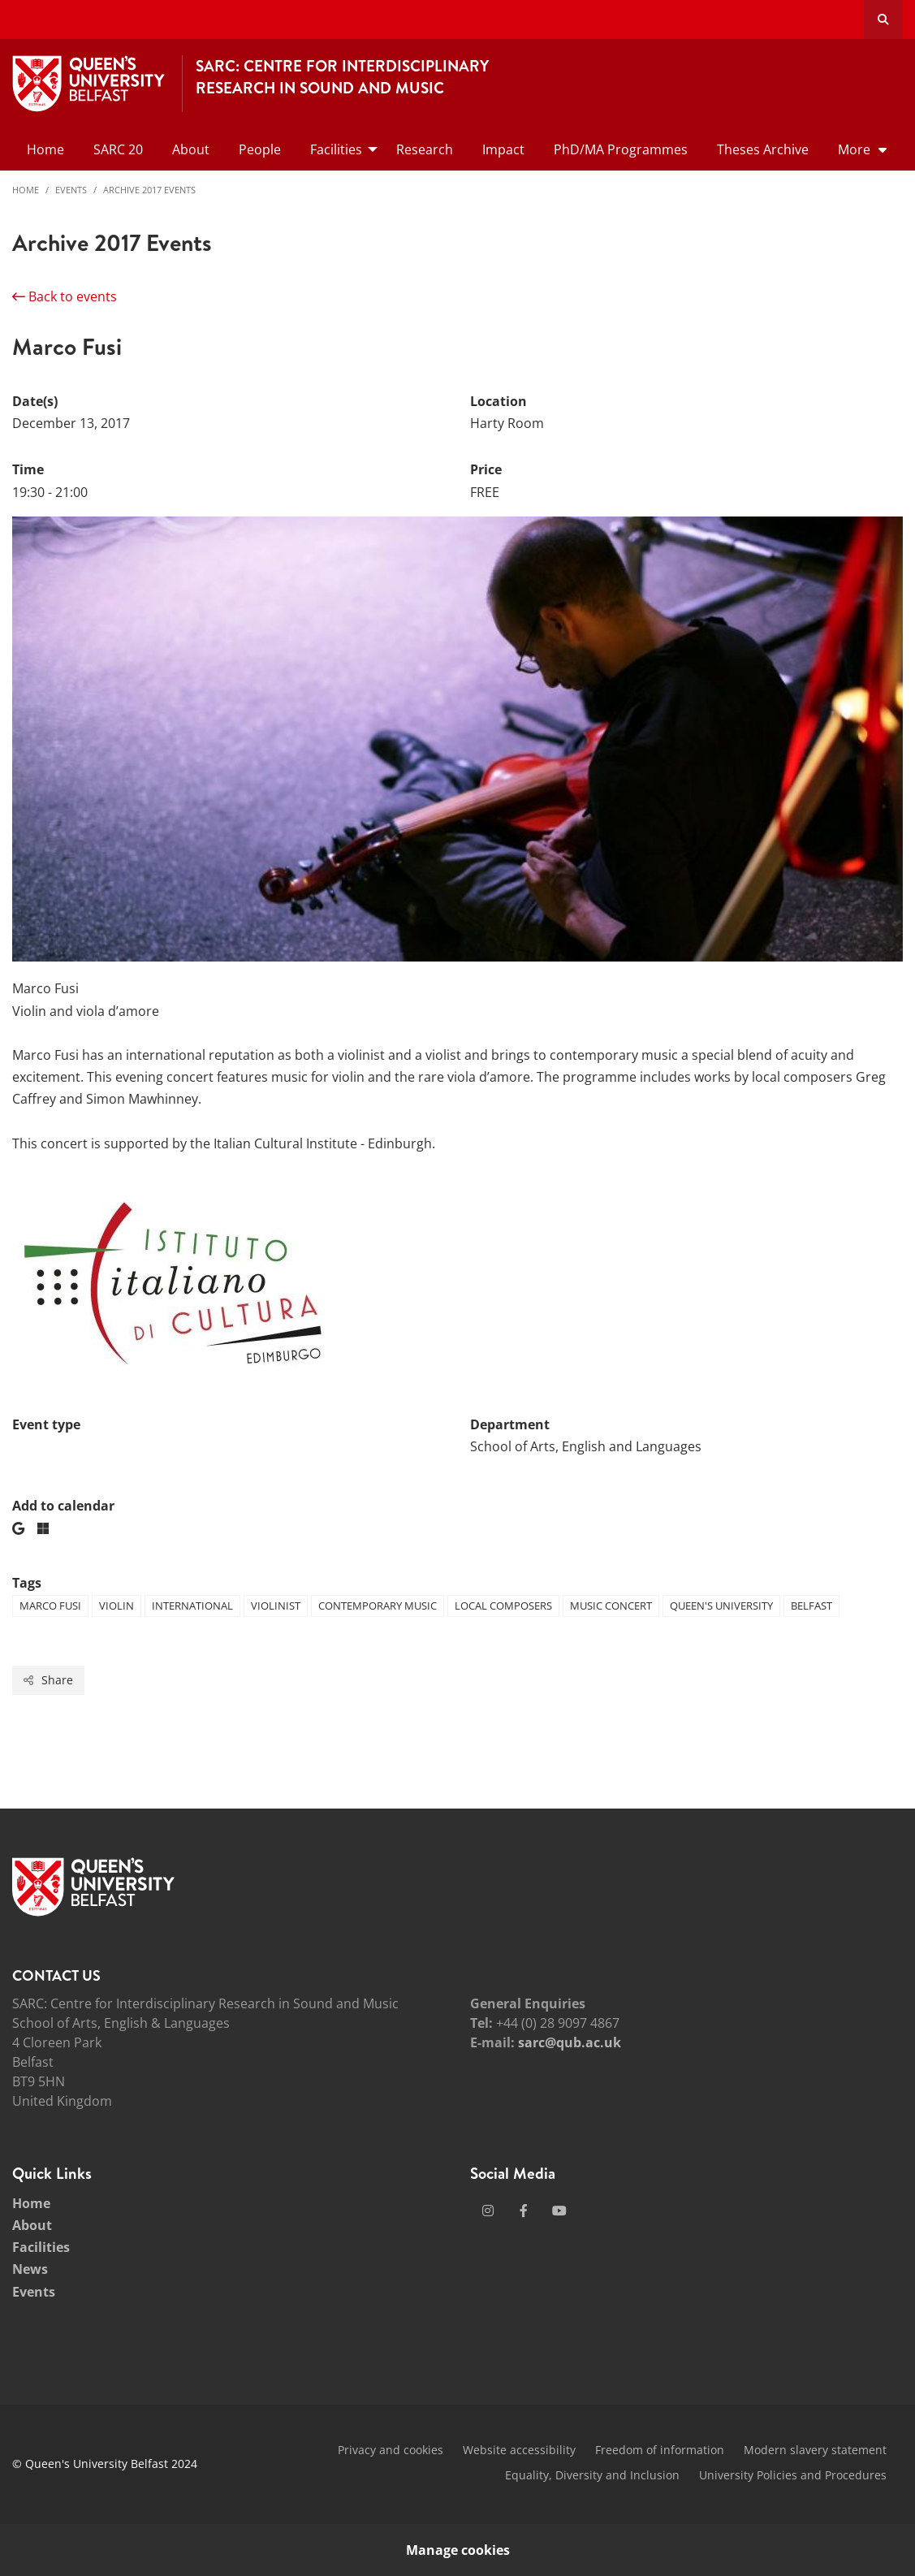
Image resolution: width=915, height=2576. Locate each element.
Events (71, 190)
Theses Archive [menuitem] (763, 149)
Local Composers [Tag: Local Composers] (503, 1605)
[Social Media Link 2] (524, 2210)
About (32, 2225)
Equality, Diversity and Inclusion (592, 2475)
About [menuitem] (190, 149)
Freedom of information (659, 2449)
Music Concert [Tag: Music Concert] (611, 1605)
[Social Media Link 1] (488, 2210)
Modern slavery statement (815, 2449)
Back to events (64, 296)
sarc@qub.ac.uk (569, 2042)
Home (25, 190)
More (854, 149)
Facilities (41, 2247)
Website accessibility (519, 2449)
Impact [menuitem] (503, 149)
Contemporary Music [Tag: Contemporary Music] (377, 1605)
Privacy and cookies (390, 2449)
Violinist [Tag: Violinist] (275, 1605)
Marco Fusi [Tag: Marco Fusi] (50, 1605)
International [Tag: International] (192, 1605)
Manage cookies (458, 2550)
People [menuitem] (260, 149)
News (30, 2269)
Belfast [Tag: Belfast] (811, 1605)
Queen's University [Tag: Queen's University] (721, 1605)
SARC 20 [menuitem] (118, 149)
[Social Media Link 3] (559, 2210)
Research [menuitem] (424, 149)
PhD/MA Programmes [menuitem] (621, 149)
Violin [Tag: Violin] (116, 1605)
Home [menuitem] (45, 149)
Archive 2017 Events (149, 190)
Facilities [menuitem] (336, 149)
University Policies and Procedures (793, 2475)
